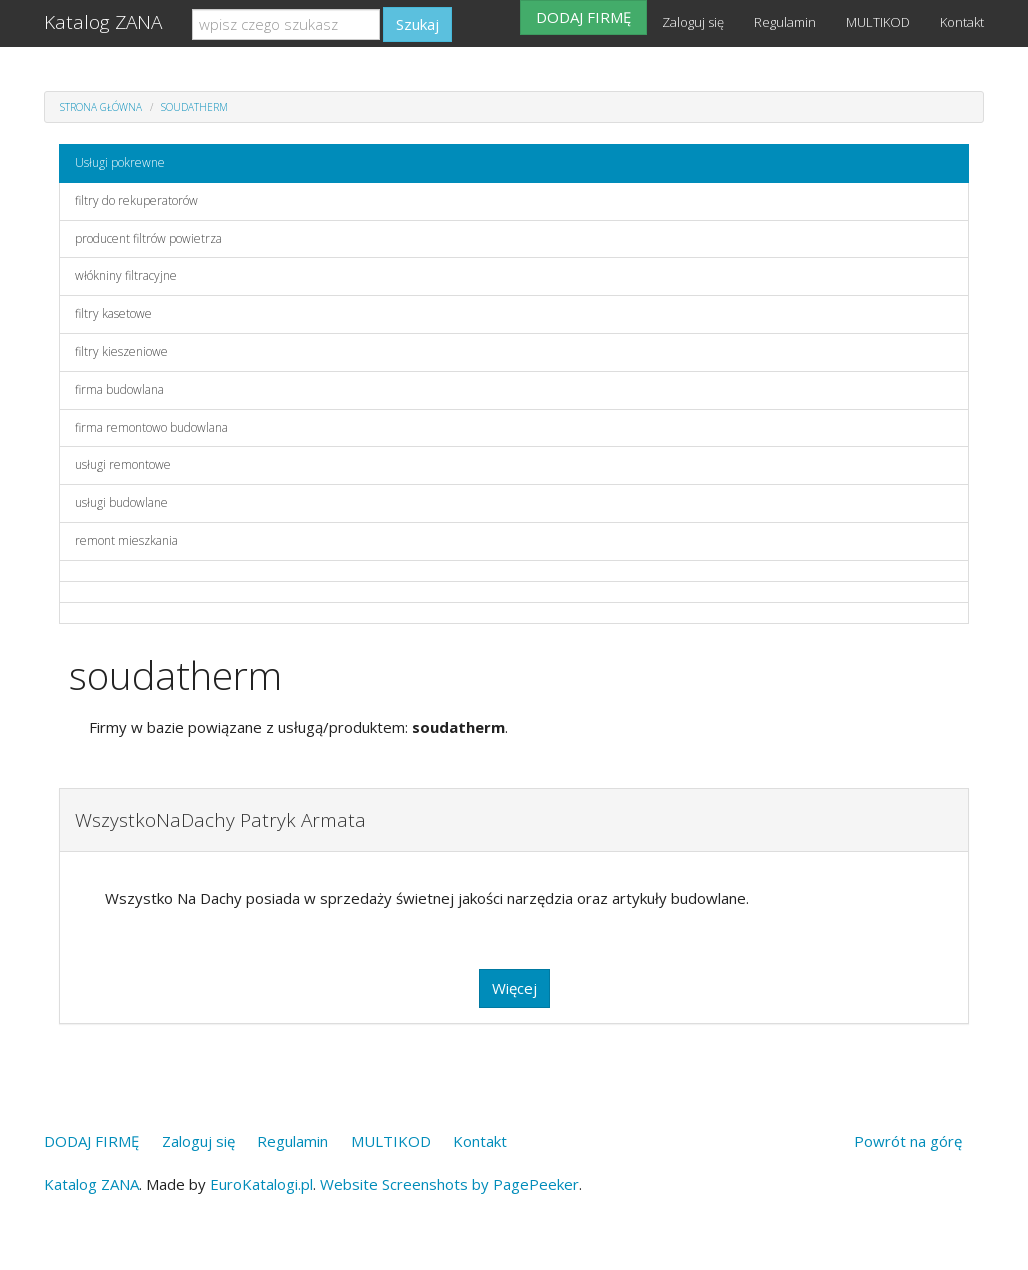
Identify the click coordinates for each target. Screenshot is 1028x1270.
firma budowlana (119, 389)
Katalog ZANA (103, 22)
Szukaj (417, 24)
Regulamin (785, 22)
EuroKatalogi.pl (261, 1184)
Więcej (514, 988)
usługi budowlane (121, 502)
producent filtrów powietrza (148, 238)
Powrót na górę (908, 1141)
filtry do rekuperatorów (136, 200)
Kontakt (962, 22)
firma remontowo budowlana (151, 427)
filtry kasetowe (113, 313)
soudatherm (194, 107)
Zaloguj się (693, 22)
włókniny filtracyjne (126, 275)
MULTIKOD (878, 22)
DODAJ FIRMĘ (583, 17)
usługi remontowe (123, 464)
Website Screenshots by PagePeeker (449, 1184)
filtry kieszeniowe (121, 351)
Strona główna (101, 107)
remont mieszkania (126, 540)
